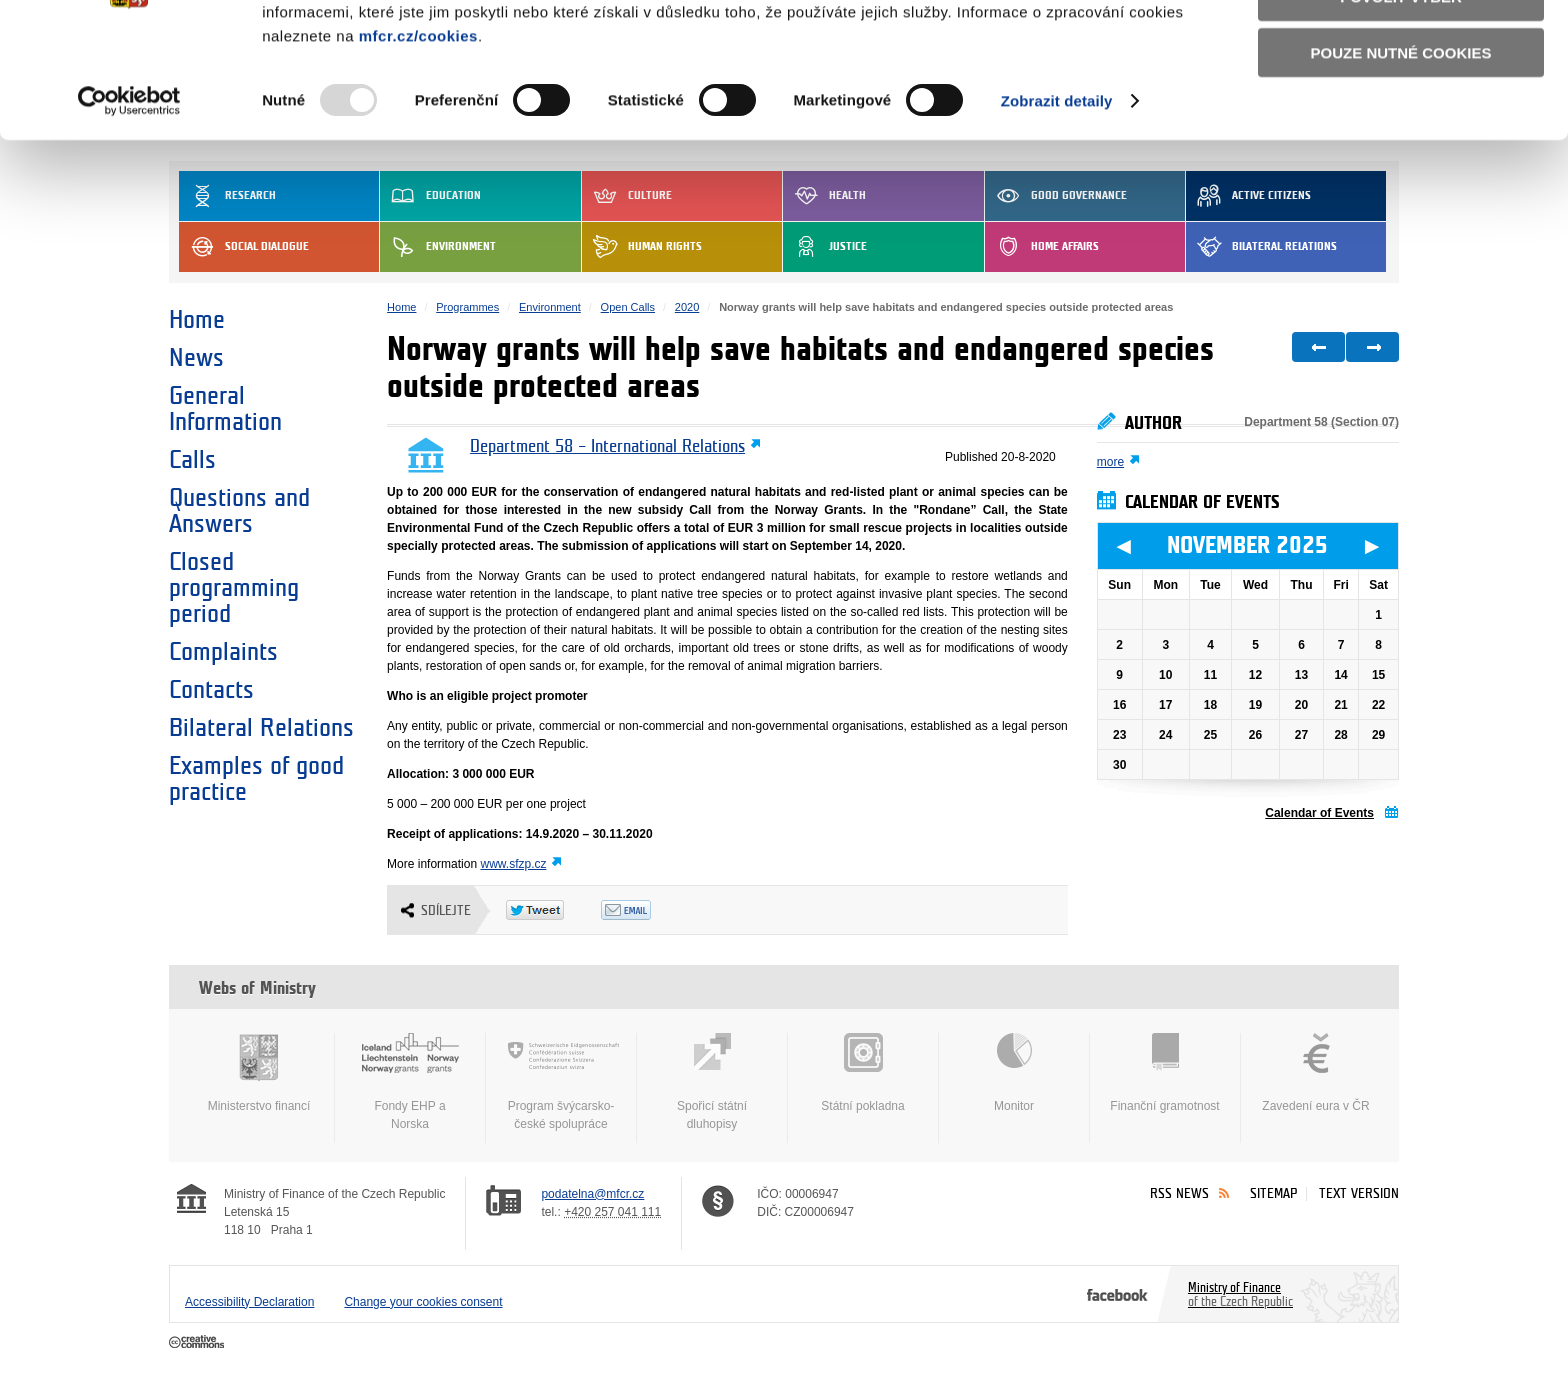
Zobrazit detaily (1057, 209)
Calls (192, 460)
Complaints (223, 652)
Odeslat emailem (648, 910)
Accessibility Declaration (249, 1302)
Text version (1359, 1193)
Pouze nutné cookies (1401, 161)
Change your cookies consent (423, 1302)
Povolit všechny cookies (1401, 48)
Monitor (1014, 1073)
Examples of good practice (256, 779)
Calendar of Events (1319, 813)
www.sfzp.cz (513, 864)
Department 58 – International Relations (607, 447)
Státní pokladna (863, 1073)
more (1110, 462)
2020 (687, 307)
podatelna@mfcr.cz (592, 1194)
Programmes (467, 307)
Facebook (1117, 1294)
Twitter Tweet (553, 910)
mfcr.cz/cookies (418, 144)
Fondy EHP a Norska (410, 1082)
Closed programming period (234, 588)
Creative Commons (198, 1343)
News (196, 358)
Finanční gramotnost (1165, 1073)
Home (197, 320)
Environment (550, 307)
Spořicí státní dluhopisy (712, 1082)
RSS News (1179, 1193)
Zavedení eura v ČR (1316, 1073)
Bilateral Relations (261, 728)
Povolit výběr (1401, 105)
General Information (225, 409)
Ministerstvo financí (259, 1073)
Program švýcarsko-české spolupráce (561, 1082)
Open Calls (628, 307)
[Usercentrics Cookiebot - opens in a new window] (129, 210)
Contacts (211, 690)
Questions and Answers (239, 511)
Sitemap (1273, 1193)
